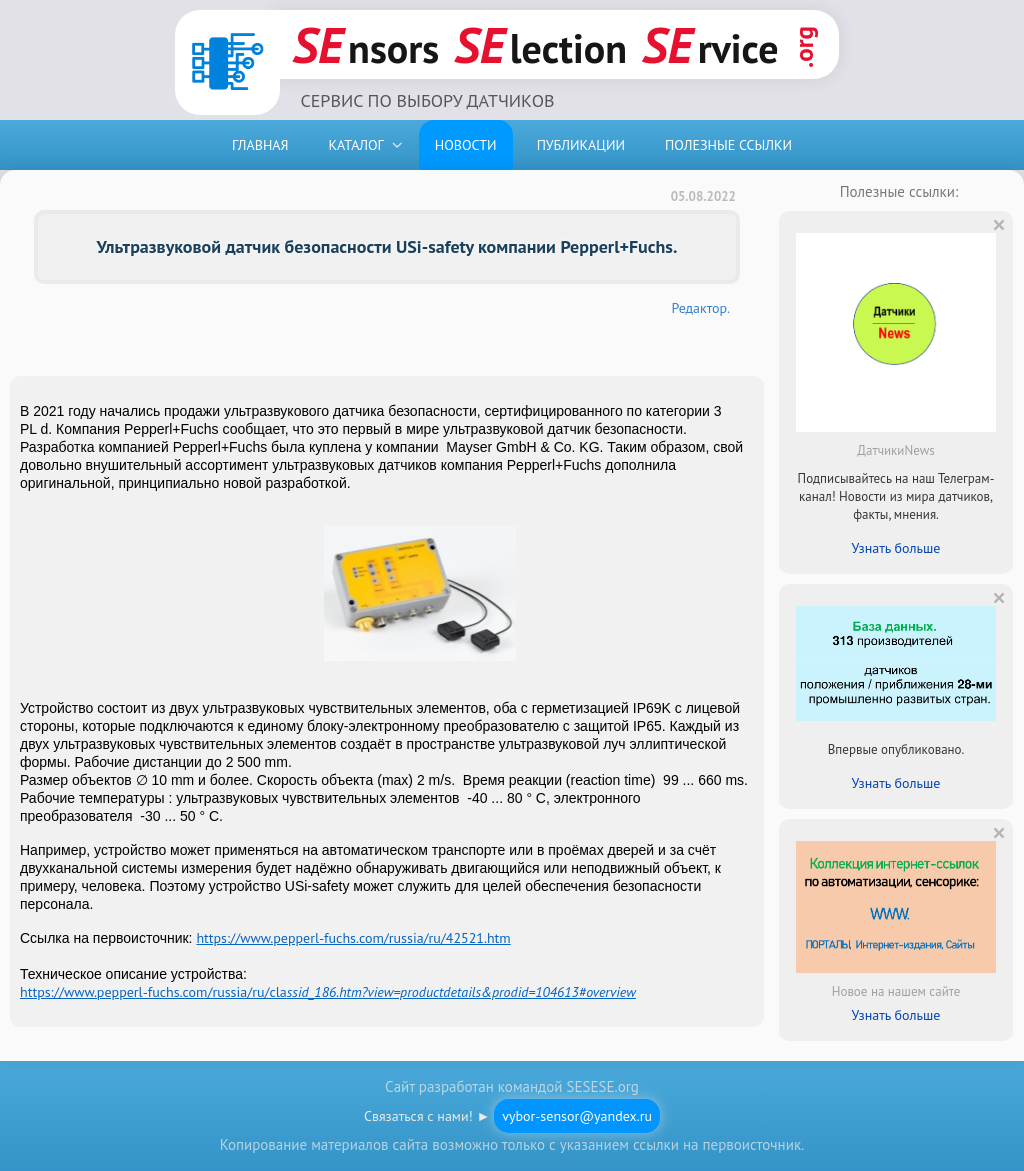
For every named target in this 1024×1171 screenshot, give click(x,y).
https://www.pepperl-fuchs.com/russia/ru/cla (328, 992)
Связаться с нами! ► (512, 1116)
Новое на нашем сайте (896, 991)
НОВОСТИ (466, 145)
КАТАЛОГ (356, 145)
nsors (365, 44)
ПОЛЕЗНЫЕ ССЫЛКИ (728, 145)
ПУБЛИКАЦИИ (581, 145)
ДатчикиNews (895, 450)
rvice (710, 44)
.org (804, 47)
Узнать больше (896, 548)
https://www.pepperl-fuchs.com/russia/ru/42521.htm (353, 938)
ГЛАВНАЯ (260, 145)
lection (540, 44)
